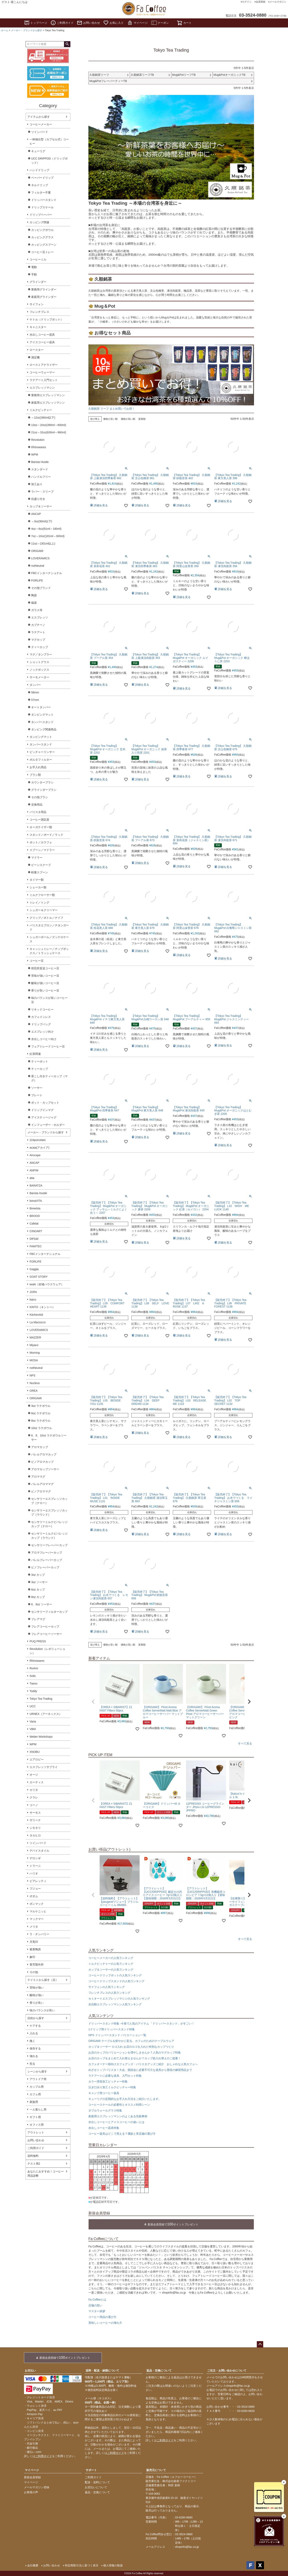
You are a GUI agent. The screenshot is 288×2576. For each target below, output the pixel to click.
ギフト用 (35, 2117)
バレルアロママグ (42, 1484)
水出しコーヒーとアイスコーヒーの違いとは (116, 2122)
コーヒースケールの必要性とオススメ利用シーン (119, 2104)
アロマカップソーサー (45, 1469)
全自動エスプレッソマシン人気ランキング (115, 2004)
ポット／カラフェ (41, 842)
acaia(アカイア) (39, 1147)
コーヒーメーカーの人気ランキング (110, 1958)
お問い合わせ (88, 23)
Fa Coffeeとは (97, 2299)
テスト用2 (33, 2163)
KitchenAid (36, 1314)
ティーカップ (39, 647)
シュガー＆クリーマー (44, 910)
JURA (33, 1291)
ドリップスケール (42, 207)
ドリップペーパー (41, 214)
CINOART (36, 1231)
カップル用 (37, 2086)
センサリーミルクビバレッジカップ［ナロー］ (49, 1524)
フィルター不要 (41, 192)
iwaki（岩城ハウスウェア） (47, 1284)
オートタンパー (41, 707)
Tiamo (33, 1683)
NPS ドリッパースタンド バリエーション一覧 (117, 2035)
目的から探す (35, 2018)
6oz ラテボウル (40, 1413)
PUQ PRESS (38, 1641)
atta (32, 1178)
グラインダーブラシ (43, 789)
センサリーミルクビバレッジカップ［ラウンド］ (49, 1535)
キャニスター (38, 327)
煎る (32, 2063)
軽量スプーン (39, 872)
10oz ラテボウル (41, 1428)
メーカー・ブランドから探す (26, 30)
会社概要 (32, 2565)
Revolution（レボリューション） (47, 1651)
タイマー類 (37, 879)
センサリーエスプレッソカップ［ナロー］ (49, 1501)
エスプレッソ (39, 617)
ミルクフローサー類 (42, 895)
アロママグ (38, 1476)
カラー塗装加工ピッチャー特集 (108, 2081)
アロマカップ (39, 1447)
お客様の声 (31, 2492)
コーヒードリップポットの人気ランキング (115, 1975)
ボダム (34, 1896)
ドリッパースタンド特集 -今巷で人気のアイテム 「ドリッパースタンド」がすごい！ (141, 2023)
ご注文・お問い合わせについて (226, 2370)
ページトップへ (260, 2344)
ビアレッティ (38, 1881)
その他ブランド (41, 587)
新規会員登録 (32, 2477)
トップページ (35, 23)
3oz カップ (38, 1574)
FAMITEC (36, 1246)
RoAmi (34, 1668)
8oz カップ (38, 1597)
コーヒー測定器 (39, 819)
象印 (32, 1957)
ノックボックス (39, 669)
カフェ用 (35, 2094)
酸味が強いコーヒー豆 (45, 983)
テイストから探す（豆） (42, 1980)
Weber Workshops (41, 1736)
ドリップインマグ (42, 1110)
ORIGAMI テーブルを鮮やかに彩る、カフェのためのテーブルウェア (131, 2040)
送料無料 (33, 2155)
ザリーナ (35, 1820)
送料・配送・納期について (102, 2370)
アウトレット (35, 2132)
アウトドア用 (38, 2079)
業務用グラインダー (43, 289)
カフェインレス (41, 1016)
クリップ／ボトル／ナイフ (46, 917)
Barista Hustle (40, 462)
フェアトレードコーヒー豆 (48, 1046)
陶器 (34, 595)
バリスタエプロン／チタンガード (49, 927)
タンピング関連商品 (43, 729)
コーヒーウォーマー (42, 372)
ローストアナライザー (44, 364)
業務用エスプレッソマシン (48, 395)
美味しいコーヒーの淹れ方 (105, 2322)
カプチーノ (38, 624)
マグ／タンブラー (41, 654)
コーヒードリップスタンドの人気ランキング (116, 1981)
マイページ (137, 23)
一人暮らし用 (38, 2109)
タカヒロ (35, 1835)
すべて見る (245, 1743)
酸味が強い (37, 1995)
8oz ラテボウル (40, 1420)
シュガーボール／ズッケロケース (49, 939)
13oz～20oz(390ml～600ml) (48, 425)
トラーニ (35, 1865)
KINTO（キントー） (42, 1307)
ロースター (37, 349)
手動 (34, 274)
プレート (36, 1095)
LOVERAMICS (40, 558)
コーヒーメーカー (41, 124)
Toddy (33, 1691)
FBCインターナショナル (46, 573)
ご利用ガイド (62, 23)
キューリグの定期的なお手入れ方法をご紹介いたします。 (124, 2098)
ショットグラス (39, 662)
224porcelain (38, 1140)
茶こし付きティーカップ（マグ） (49, 1078)
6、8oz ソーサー (41, 1604)
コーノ (34, 1805)
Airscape (35, 1155)
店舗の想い (95, 2305)
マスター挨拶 (96, 2311)
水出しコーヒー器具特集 (103, 2127)
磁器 (34, 602)
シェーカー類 (38, 887)
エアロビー (37, 1759)
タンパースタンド (42, 722)
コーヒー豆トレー (42, 252)
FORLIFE (37, 580)
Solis (33, 1675)
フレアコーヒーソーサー (46, 1634)
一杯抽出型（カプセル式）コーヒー (49, 141)
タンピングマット (42, 714)
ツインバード (39, 132)
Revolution (37, 439)
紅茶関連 (35, 1053)
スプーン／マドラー (42, 850)
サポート (91, 2470)
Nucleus (35, 1383)
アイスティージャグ (43, 1117)
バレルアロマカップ (43, 1454)
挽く (32, 2040)
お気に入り (113, 23)
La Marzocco (38, 1322)
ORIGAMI (37, 550)
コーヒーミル (38, 259)
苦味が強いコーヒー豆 (45, 975)
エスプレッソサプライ (44, 1767)
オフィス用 (37, 2124)
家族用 (34, 2101)
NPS (32, 1375)
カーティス (37, 1782)
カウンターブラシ (42, 782)
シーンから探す (37, 2071)
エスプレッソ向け (42, 1031)
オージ (34, 1774)
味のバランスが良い (42, 2010)
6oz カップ (38, 1589)
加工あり (36, 484)
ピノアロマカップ (42, 1461)
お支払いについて (96, 2487)
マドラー (36, 857)
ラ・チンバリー (39, 1934)
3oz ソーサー (39, 1582)
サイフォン (37, 304)
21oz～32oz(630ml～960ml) (48, 432)
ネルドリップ (39, 185)
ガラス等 (36, 610)
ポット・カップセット (45, 1102)
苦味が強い (37, 1987)
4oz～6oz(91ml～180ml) (46, 528)
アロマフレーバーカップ (46, 1552)
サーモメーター (39, 677)
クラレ (34, 1797)
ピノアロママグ (41, 1491)
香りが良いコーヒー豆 (45, 990)
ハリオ (34, 1873)
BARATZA (36, 1185)
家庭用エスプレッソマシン (48, 402)
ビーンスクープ (41, 865)
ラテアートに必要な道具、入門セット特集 (115, 2075)
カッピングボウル (42, 229)
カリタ (34, 1789)
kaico (33, 1299)
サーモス (35, 1812)
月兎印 (34, 1941)
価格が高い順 (128, 419)
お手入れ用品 (38, 767)
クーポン (160, 23)
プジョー (35, 1888)
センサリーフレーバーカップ (49, 1545)
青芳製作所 (37, 1964)
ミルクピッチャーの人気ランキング (110, 1963)
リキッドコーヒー (42, 1009)
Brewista (35, 1208)
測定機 (35, 357)
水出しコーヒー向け (43, 1039)
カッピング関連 (39, 222)
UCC (33, 1706)
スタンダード (39, 469)
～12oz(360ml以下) (43, 417)
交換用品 (36, 804)
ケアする (35, 2025)
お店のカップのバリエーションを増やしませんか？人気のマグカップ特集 (134, 2052)
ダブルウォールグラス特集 (105, 2110)
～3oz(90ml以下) (41, 521)
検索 (67, 44)
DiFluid (34, 1238)
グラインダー (38, 281)
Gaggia (34, 1269)
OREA (34, 1390)
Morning (35, 1352)
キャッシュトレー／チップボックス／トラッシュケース (49, 951)
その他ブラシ (39, 797)
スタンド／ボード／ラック (46, 834)
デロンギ (35, 1858)
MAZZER (35, 1337)
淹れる (34, 2056)
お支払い (30, 2370)
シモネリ (35, 1827)
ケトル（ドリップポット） (46, 319)
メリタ (34, 1926)
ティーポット (39, 1061)
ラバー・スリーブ (42, 491)
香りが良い (37, 2002)
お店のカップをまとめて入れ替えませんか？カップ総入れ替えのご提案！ (134, 2058)
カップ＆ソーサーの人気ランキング (110, 1969)
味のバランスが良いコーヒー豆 (49, 1000)
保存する (35, 2048)
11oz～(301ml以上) (43, 543)
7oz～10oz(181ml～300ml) (48, 536)
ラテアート (38, 632)
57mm (35, 699)
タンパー (35, 684)
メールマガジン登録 (36, 2487)
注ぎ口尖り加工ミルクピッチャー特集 (112, 2087)
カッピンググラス (42, 237)
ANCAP (36, 514)
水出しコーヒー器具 (42, 334)
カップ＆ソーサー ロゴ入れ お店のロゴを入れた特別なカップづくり (131, 2046)
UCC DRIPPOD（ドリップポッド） (49, 160)
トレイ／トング (39, 902)
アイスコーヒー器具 (42, 342)
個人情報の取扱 (113, 2565)
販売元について (156, 2470)
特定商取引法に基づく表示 (81, 2565)
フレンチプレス (39, 311)
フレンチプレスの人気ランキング (109, 1992)
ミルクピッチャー (41, 410)
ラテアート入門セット (44, 380)
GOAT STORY (39, 1276)
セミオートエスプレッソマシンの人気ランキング (119, 1998)
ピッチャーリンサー (42, 752)
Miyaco (34, 1345)
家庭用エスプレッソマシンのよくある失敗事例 (117, 2116)
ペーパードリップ (42, 177)
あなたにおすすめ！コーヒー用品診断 (45, 2173)
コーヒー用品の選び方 (102, 2317)
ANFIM (34, 1170)
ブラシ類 (35, 774)
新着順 (142, 419)
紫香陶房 (35, 1949)
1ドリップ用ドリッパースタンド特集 (111, 2029)
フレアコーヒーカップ (45, 1626)
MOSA (34, 1360)
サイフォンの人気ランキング (106, 1987)
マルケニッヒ (38, 1911)
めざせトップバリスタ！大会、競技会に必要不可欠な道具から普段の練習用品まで (140, 2069)
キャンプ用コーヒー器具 (103, 2093)
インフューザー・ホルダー (48, 1124)
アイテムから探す (38, 116)
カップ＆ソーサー (41, 506)
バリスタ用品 (38, 812)
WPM (34, 454)
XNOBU (35, 1751)
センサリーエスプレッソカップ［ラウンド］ (49, 1512)
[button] (93, 1701)
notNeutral (37, 565)
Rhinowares (38, 447)
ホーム (4, 30)
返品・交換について (159, 2370)
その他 (34, 1972)
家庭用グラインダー (43, 296)
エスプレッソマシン (42, 387)
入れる (34, 2033)
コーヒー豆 (37, 960)
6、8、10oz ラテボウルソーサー (48, 1437)
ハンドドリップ (39, 170)
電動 (34, 267)
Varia (33, 1721)
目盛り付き (38, 499)
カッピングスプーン (43, 244)
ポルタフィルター (41, 759)
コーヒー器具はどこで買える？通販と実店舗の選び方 (122, 2133)
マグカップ (38, 639)
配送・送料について (97, 2482)
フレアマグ (38, 1619)
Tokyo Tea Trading (41, 1698)
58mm (35, 692)
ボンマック (37, 1903)
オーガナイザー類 (41, 827)
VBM (33, 1729)
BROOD (35, 1216)
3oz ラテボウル (40, 1405)
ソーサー (36, 1087)
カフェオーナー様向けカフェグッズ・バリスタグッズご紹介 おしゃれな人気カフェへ (143, 2064)
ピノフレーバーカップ (45, 1567)
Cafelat (34, 1223)
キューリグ (38, 151)
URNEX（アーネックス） (46, 1713)
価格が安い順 (110, 419)
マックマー (37, 1919)
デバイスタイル (39, 1850)
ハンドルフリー (41, 476)
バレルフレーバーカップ (46, 1560)
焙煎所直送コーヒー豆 (45, 968)
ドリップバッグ (41, 1024)
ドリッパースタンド (43, 199)
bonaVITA (36, 1200)
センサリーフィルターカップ (49, 1611)
